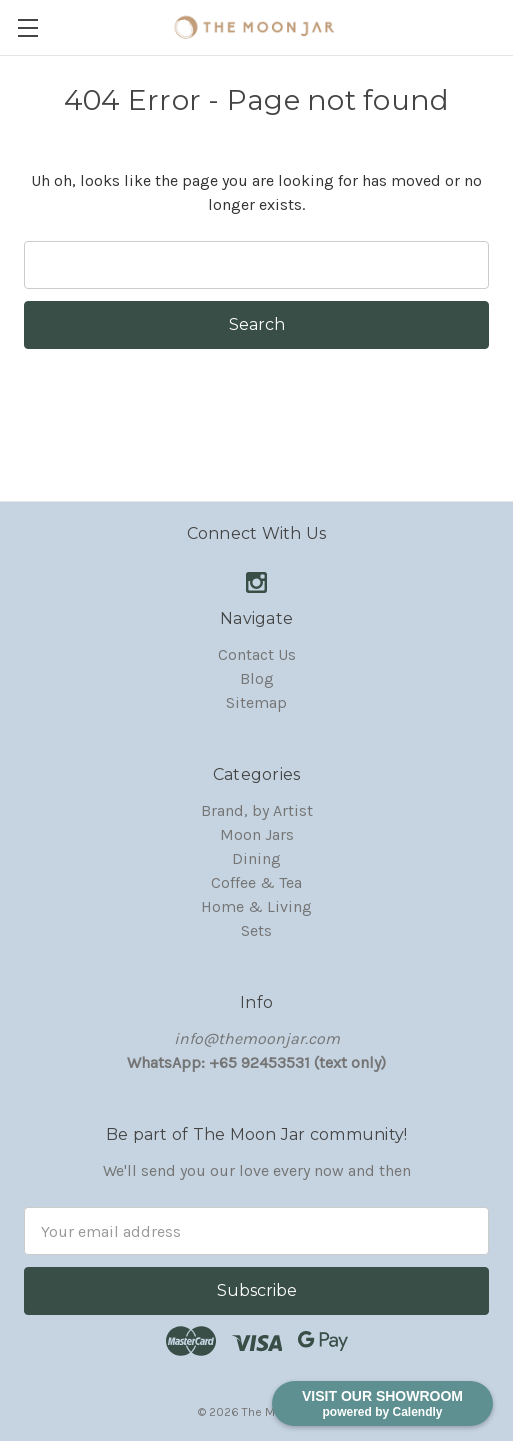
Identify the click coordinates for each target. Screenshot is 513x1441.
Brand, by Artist (257, 810)
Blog (257, 678)
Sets (256, 930)
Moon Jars (257, 834)
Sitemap (256, 702)
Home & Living (256, 906)
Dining (256, 858)
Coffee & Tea (256, 882)
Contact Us (257, 654)
